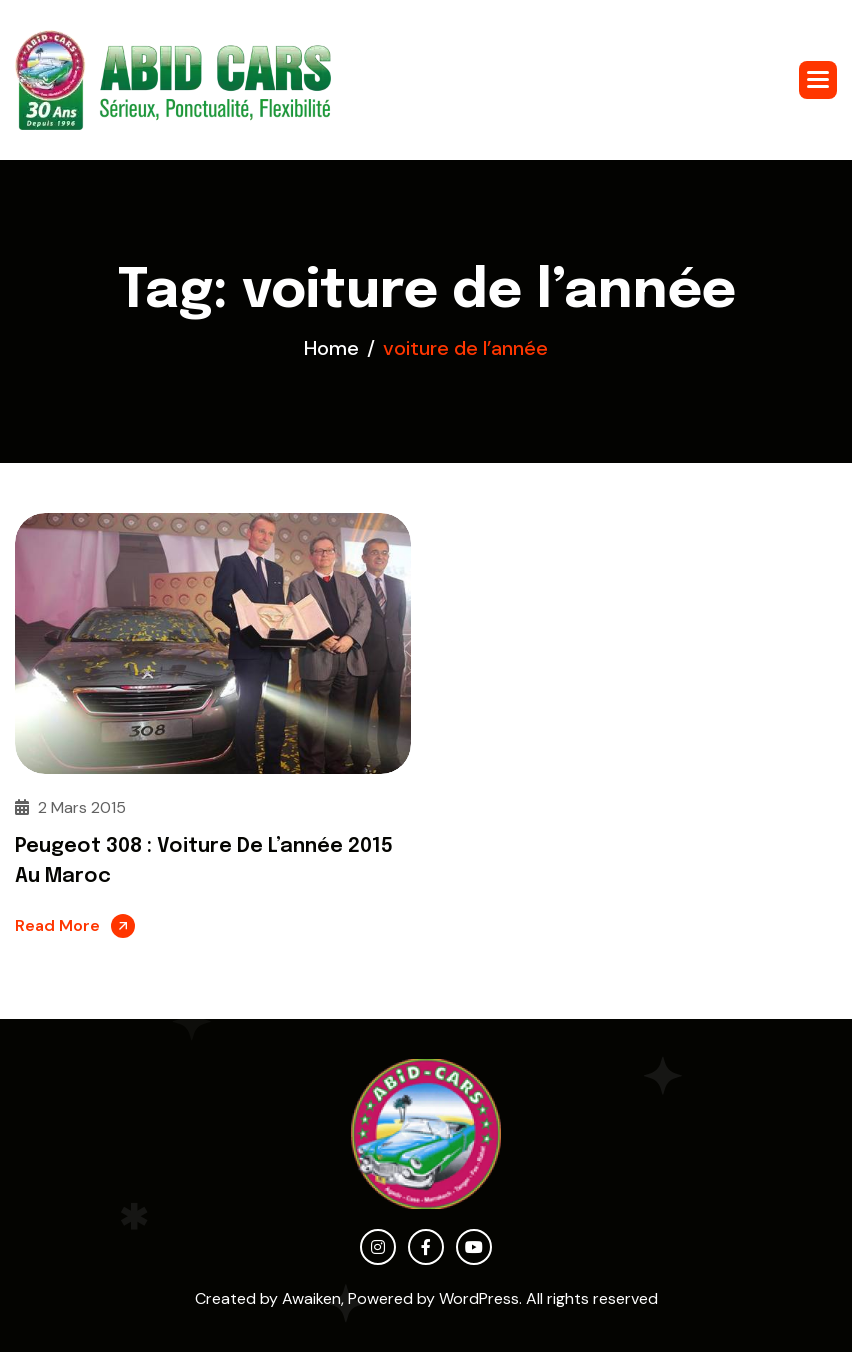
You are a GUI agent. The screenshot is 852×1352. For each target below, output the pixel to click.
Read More (57, 925)
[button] (818, 80)
